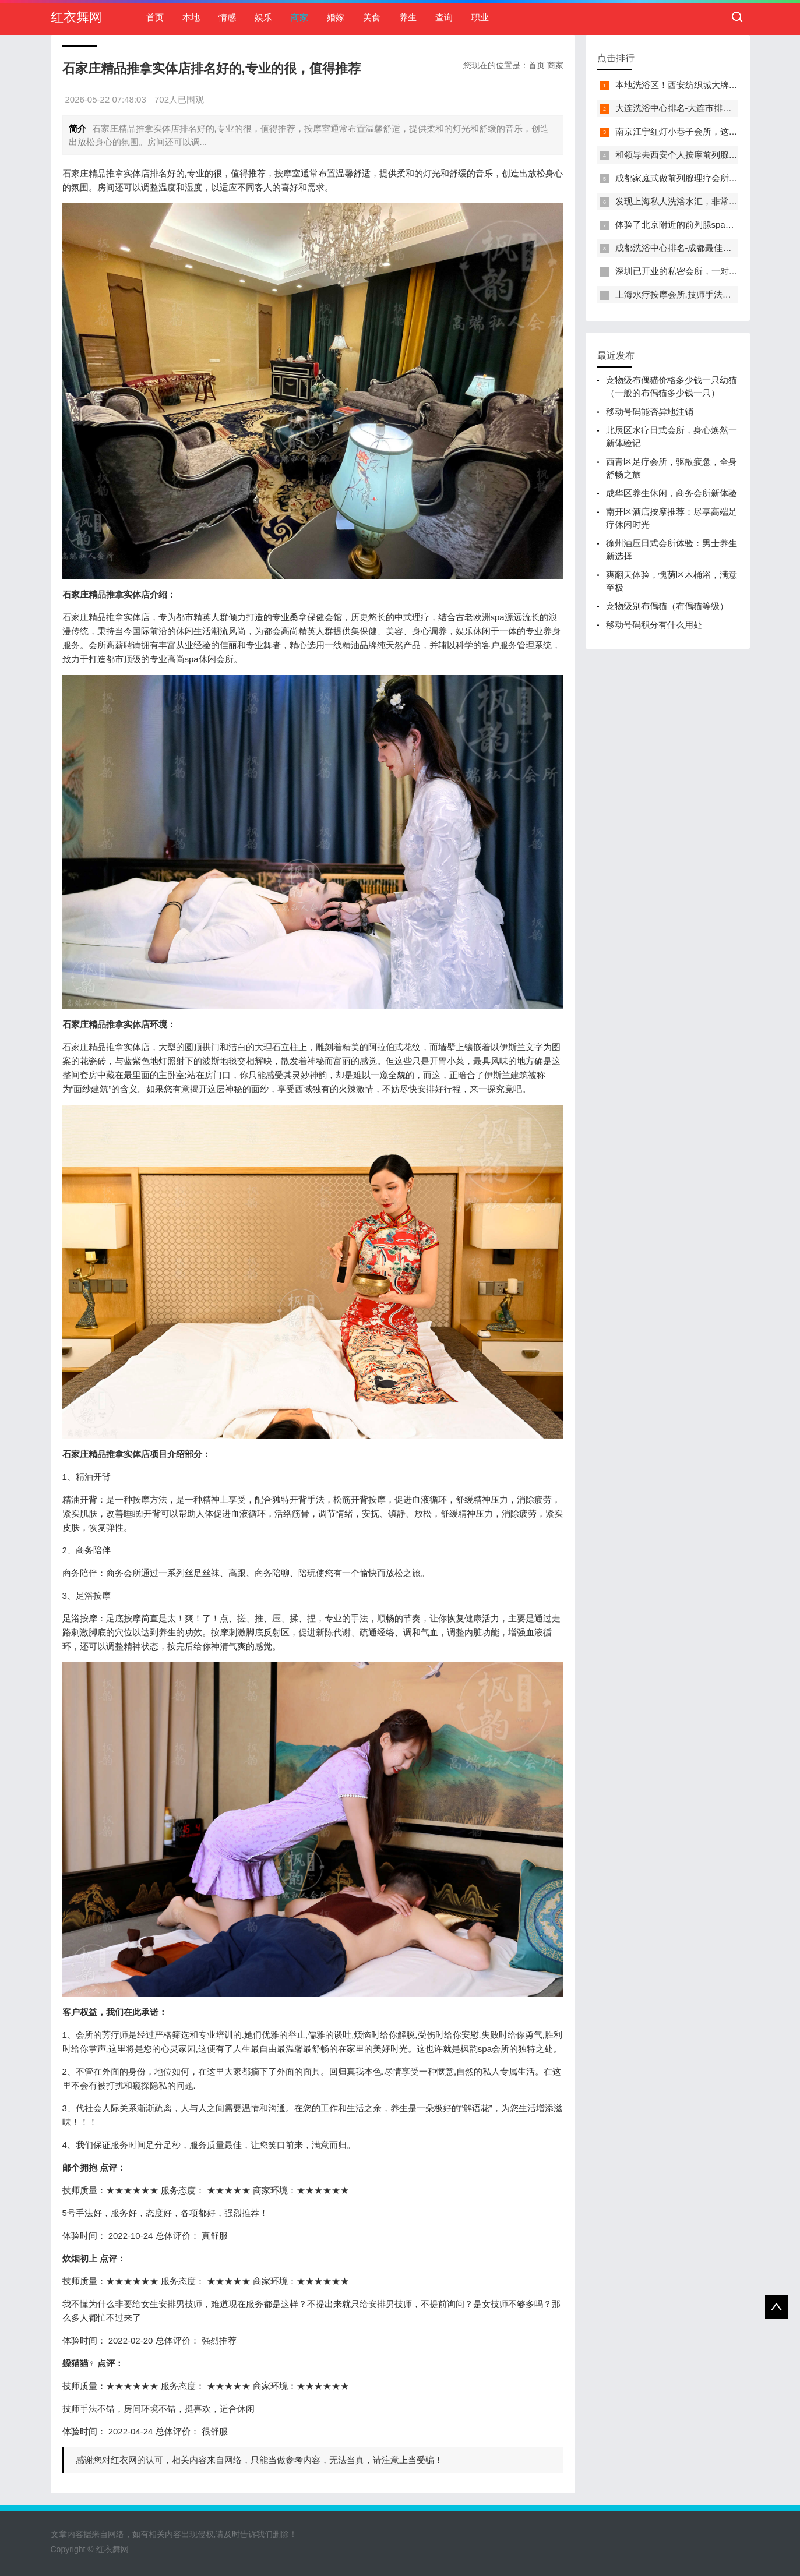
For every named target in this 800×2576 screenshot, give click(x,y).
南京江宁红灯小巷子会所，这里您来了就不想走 (707, 131)
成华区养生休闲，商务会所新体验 (671, 493)
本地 (191, 17)
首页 (155, 17)
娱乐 (263, 17)
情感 (227, 17)
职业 (480, 17)
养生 (408, 17)
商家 (299, 17)
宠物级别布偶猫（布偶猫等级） (667, 606)
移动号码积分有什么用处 (654, 625)
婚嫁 (335, 17)
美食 (371, 17)
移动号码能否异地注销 (649, 411)
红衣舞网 (76, 17)
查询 (444, 17)
